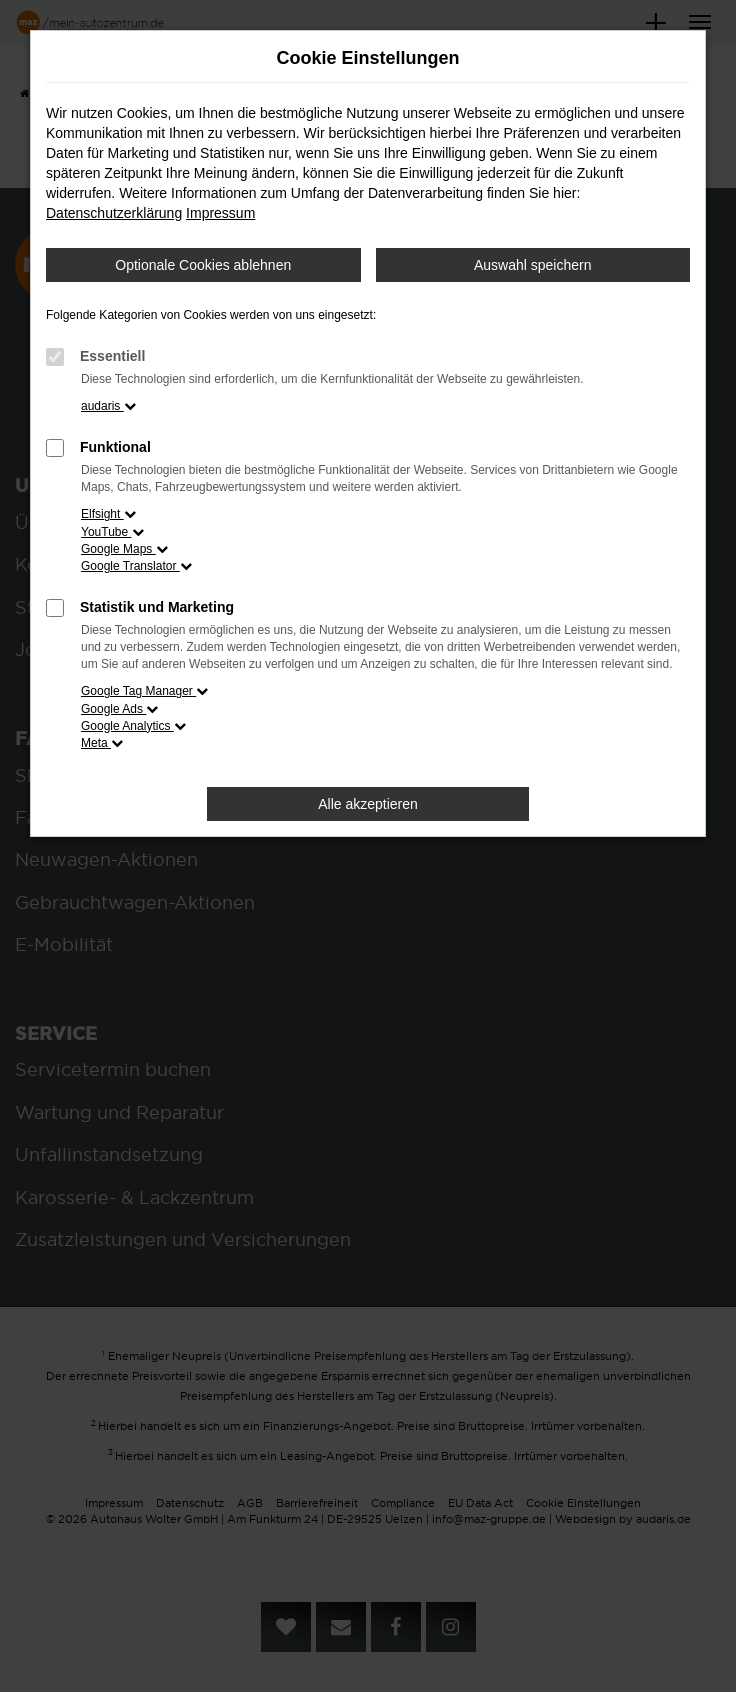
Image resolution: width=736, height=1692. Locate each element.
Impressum (220, 213)
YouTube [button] (112, 532)
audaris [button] (108, 406)
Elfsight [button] (108, 514)
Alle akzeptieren (368, 804)
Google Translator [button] (136, 566)
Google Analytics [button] (133, 726)
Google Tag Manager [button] (144, 691)
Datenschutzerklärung (114, 213)
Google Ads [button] (119, 709)
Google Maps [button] (124, 549)
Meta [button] (102, 743)
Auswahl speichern (533, 265)
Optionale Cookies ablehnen (203, 265)
